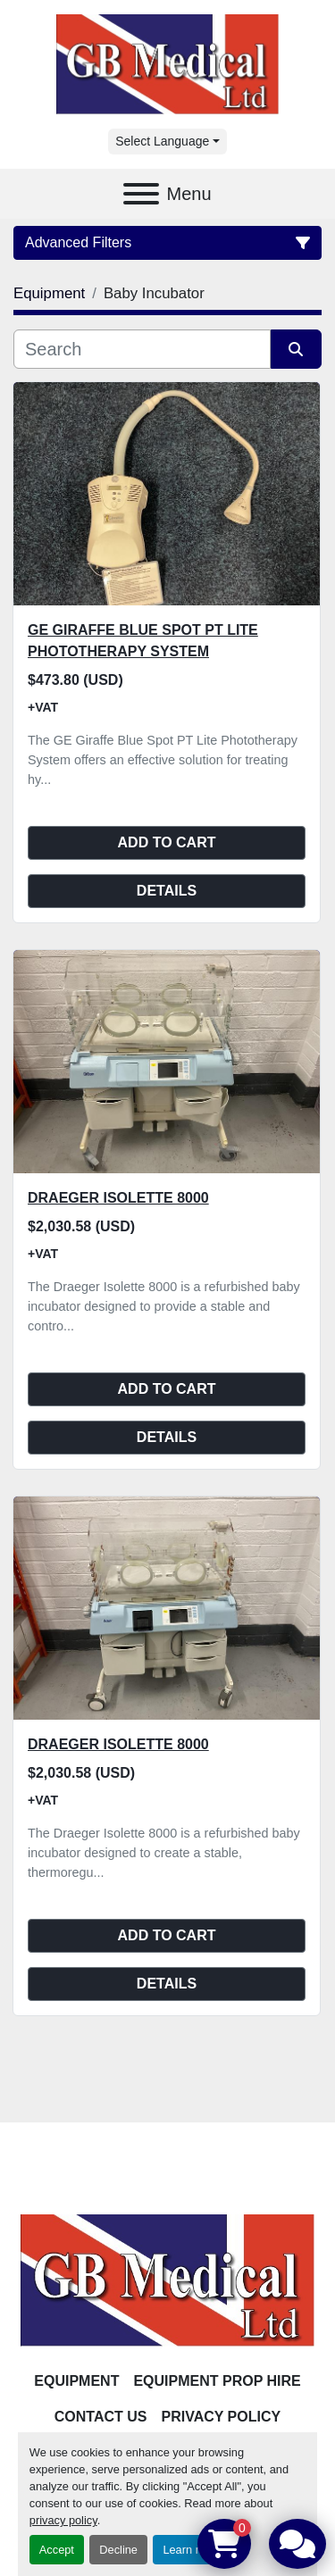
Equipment (76, 2380)
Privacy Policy (221, 2416)
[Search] (142, 349)
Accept (56, 2549)
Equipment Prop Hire (216, 2380)
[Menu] (141, 193)
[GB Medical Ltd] (167, 2280)
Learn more (192, 2549)
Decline (118, 2549)
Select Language (162, 141)
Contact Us (100, 2416)
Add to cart (167, 842)
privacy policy (63, 2520)
